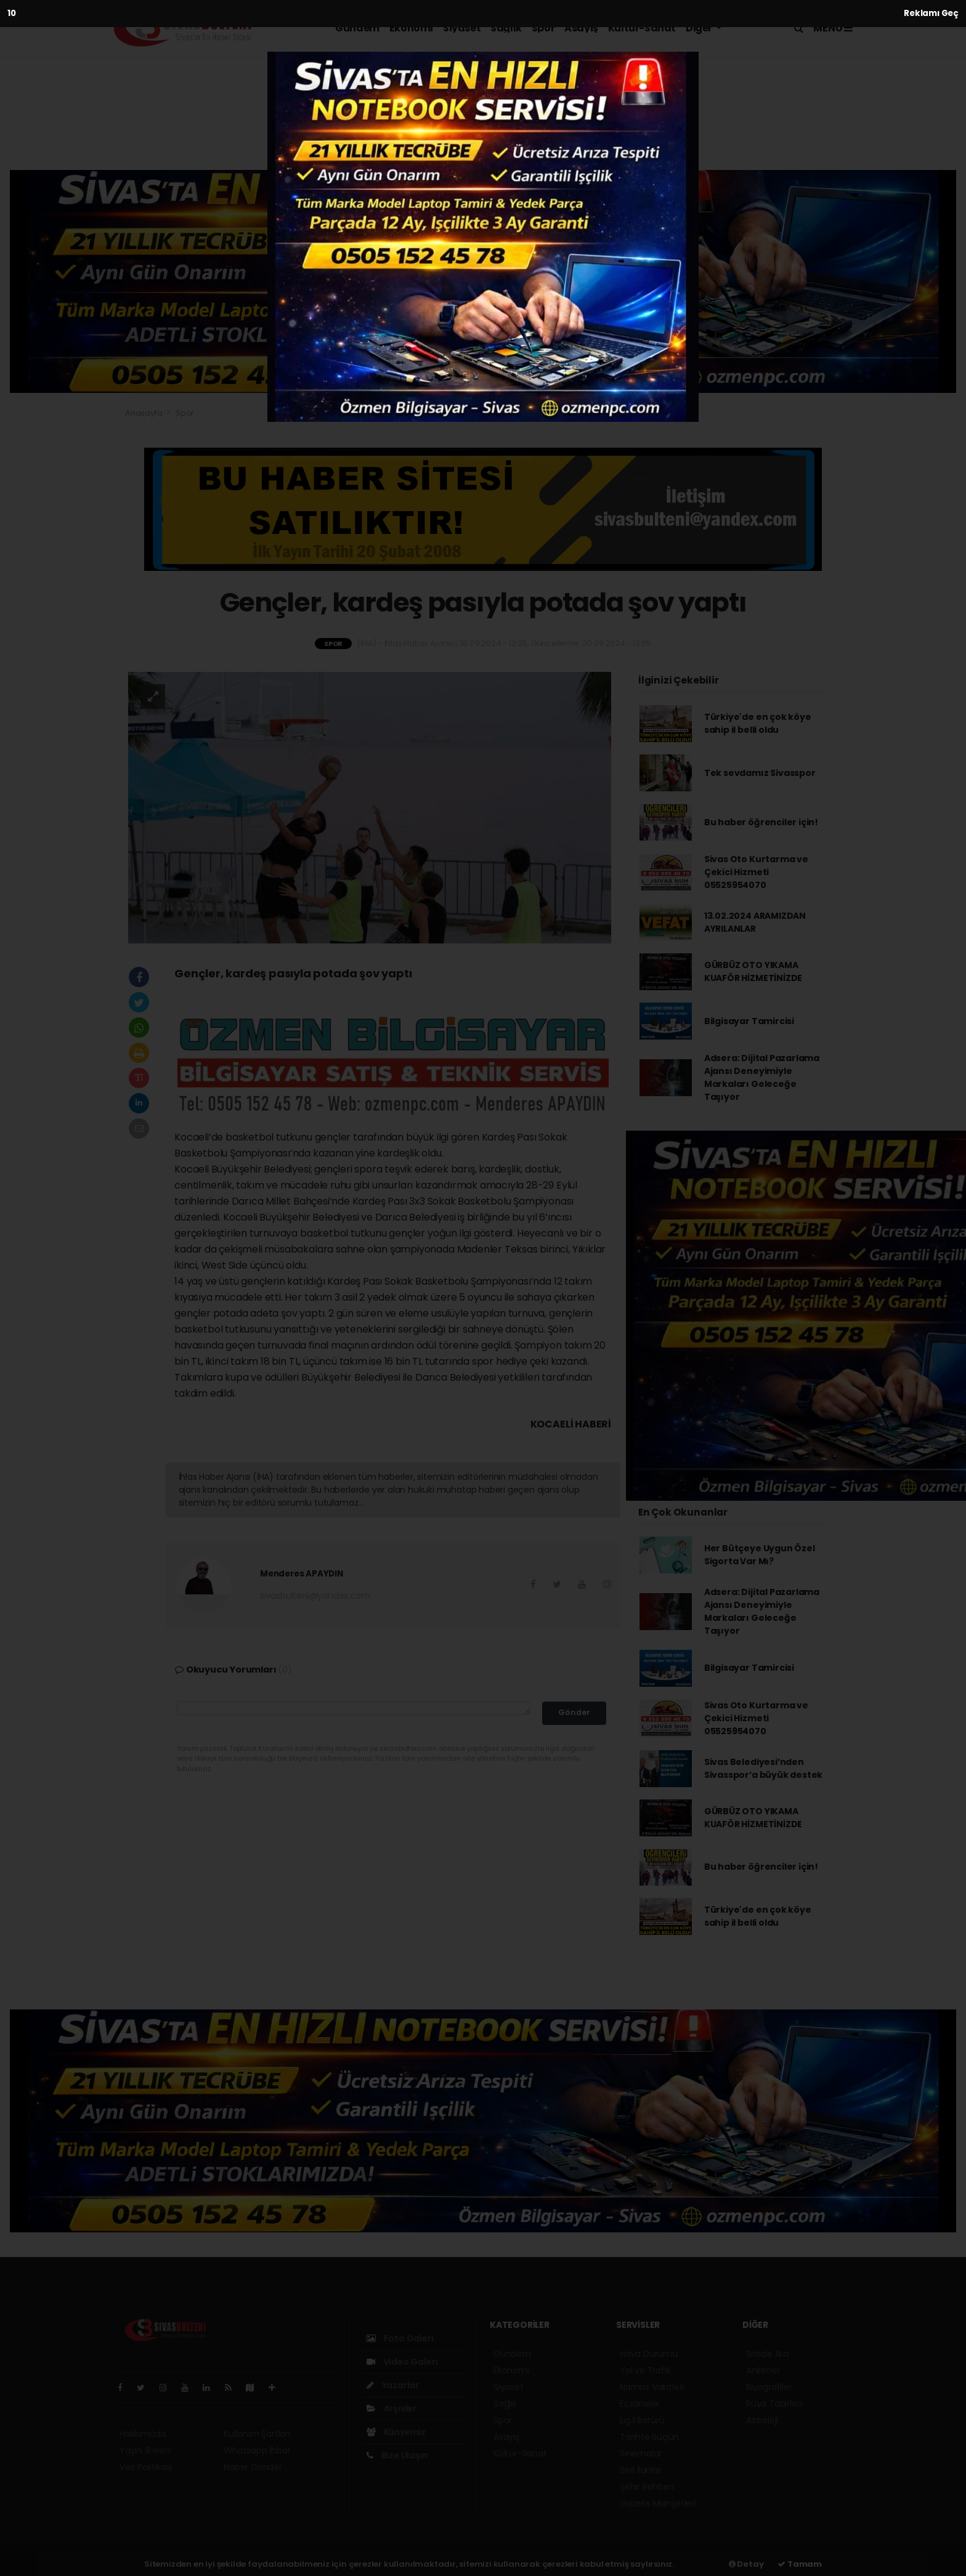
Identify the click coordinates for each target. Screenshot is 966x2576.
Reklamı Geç (931, 13)
